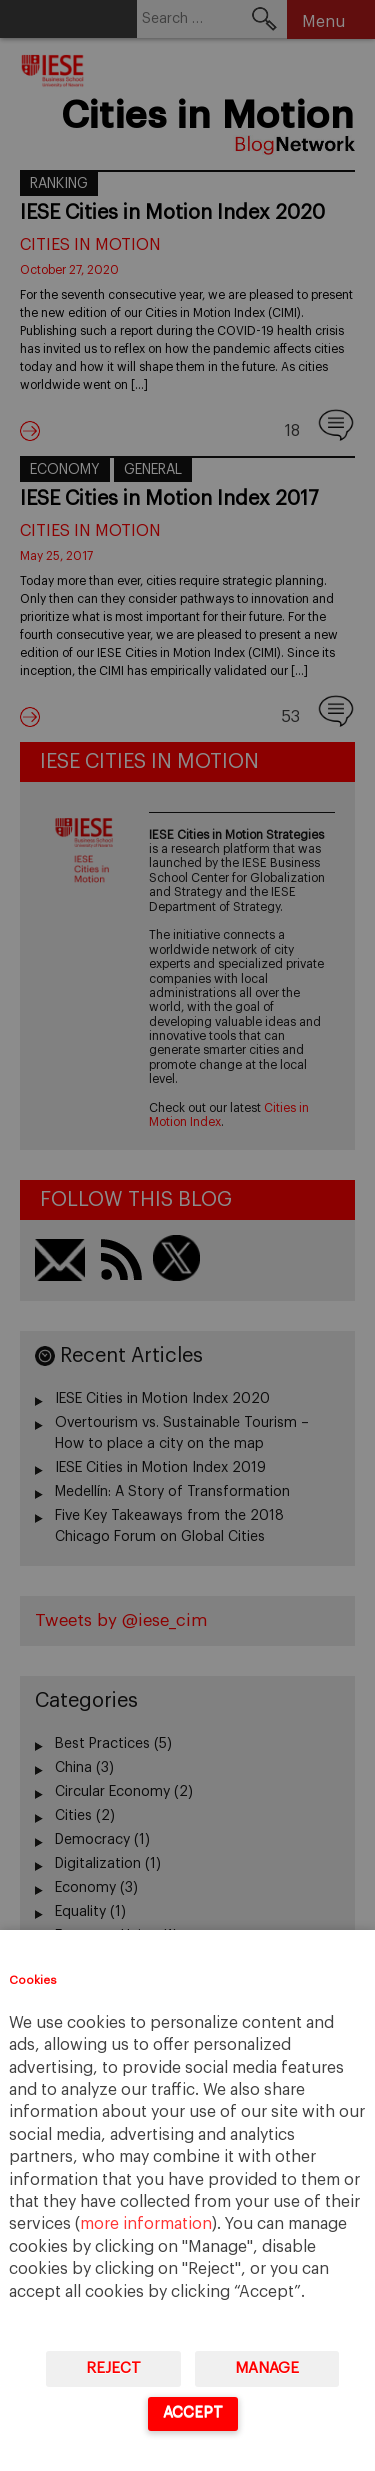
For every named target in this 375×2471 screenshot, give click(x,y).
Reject (113, 2368)
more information (146, 2224)
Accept (193, 2412)
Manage (267, 2368)
